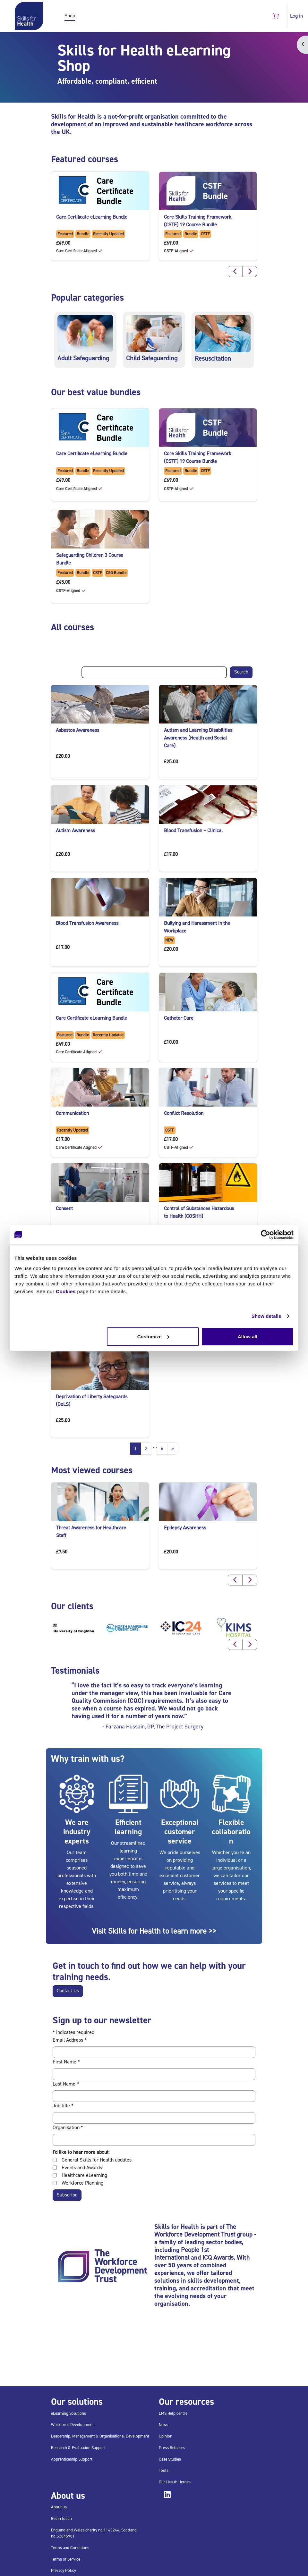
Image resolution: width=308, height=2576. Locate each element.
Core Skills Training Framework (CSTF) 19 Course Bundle (197, 221)
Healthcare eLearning (84, 2175)
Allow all (247, 1336)
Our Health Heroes (175, 2482)
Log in (296, 16)
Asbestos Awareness (77, 730)
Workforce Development (72, 2424)
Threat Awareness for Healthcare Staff (91, 1532)
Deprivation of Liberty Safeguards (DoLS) (91, 1400)
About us (59, 2507)
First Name (66, 2062)
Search (241, 672)
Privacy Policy (63, 2570)
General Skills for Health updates (97, 2160)
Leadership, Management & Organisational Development (100, 2436)
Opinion (165, 2436)
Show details (266, 1316)
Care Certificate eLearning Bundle (91, 217)
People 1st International (181, 2254)
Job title (63, 2106)
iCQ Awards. (218, 2258)
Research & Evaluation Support (78, 2447)
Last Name (66, 2084)
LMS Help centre (173, 2413)
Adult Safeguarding (83, 358)
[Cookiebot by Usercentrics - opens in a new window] (265, 1235)
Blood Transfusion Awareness (87, 923)
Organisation (68, 2127)
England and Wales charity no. (77, 2530)
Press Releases (172, 2447)
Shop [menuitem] (69, 16)
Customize (153, 1336)
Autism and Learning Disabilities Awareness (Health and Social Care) (198, 738)
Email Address (70, 2040)
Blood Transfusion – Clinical (193, 830)
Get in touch (61, 2518)
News (163, 2424)
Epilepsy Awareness (185, 1528)
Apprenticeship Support (71, 2459)
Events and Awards (82, 2167)
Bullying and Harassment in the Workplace (197, 927)
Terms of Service (65, 2559)
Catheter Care (178, 1018)
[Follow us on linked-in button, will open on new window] (168, 2496)
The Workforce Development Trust (195, 2230)
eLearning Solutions (68, 2413)
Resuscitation (213, 359)
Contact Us (68, 1991)
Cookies (66, 1291)
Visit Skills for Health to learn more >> (154, 1931)
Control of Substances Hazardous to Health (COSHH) (199, 1212)
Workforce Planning (82, 2183)
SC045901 (65, 2536)
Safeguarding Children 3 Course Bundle (89, 559)
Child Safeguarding (151, 358)
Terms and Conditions (70, 2547)
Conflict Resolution (183, 1113)
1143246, (112, 2530)
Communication (72, 1113)
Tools (163, 2470)
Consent (64, 1208)
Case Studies (170, 2459)
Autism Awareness (75, 830)
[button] (276, 16)
